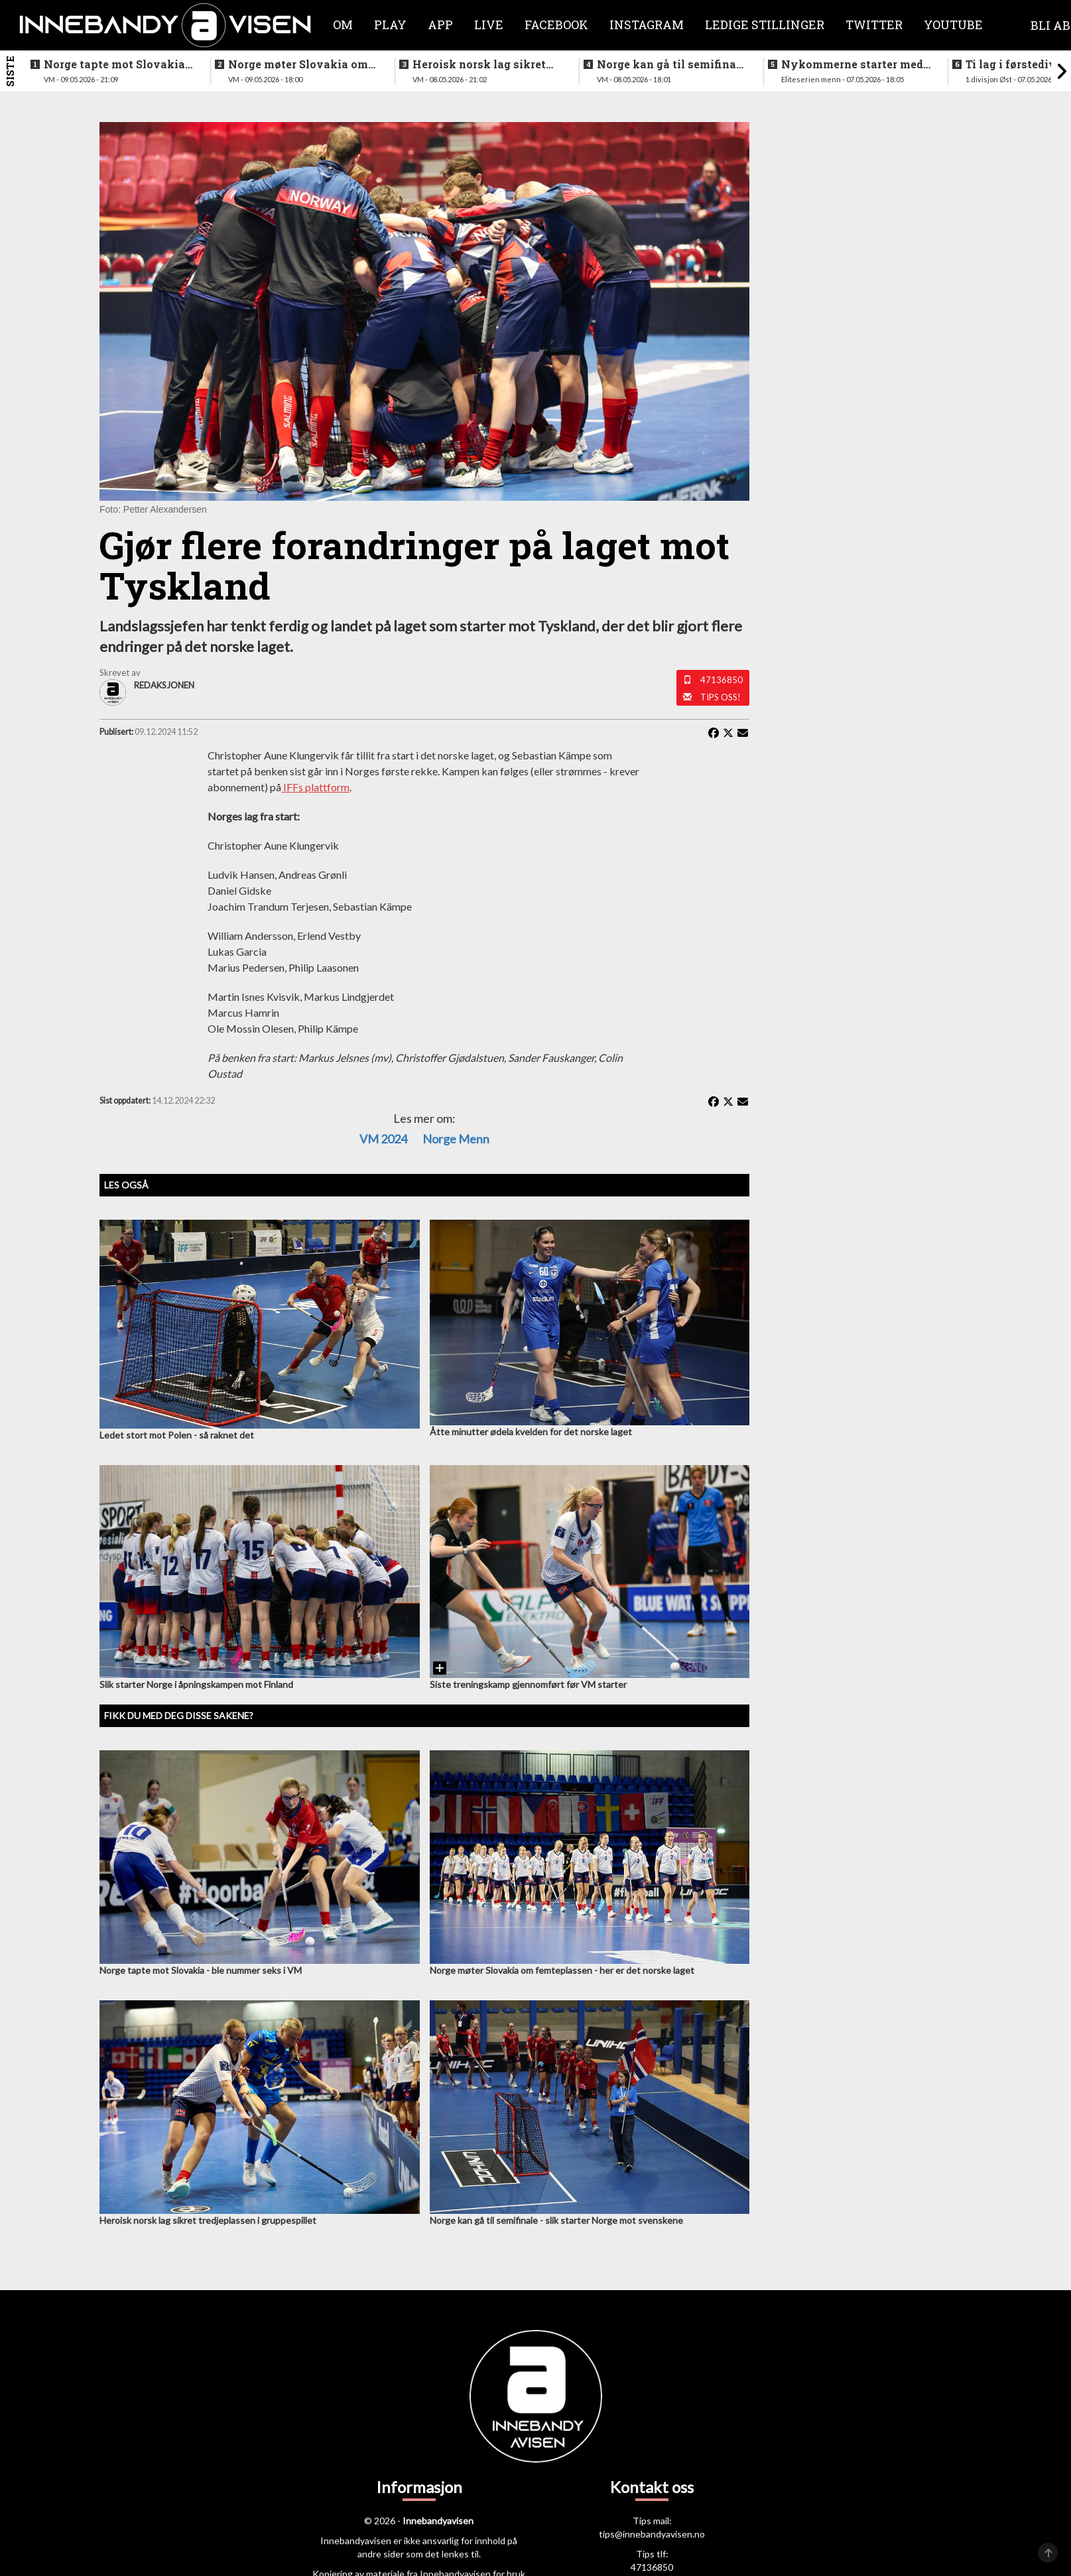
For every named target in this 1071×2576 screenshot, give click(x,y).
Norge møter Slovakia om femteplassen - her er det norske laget (298, 64)
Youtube (953, 24)
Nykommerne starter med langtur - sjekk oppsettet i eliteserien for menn (852, 64)
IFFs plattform (315, 787)
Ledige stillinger (764, 24)
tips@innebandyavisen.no (652, 2534)
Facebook (556, 24)
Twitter (874, 24)
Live (488, 24)
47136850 (721, 680)
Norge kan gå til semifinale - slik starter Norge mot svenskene (671, 64)
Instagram (646, 24)
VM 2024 (383, 1138)
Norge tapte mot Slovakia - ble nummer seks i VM (118, 64)
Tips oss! (720, 697)
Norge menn (455, 1138)
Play (390, 24)
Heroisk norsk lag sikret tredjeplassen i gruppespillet (479, 64)
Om (343, 24)
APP (440, 24)
